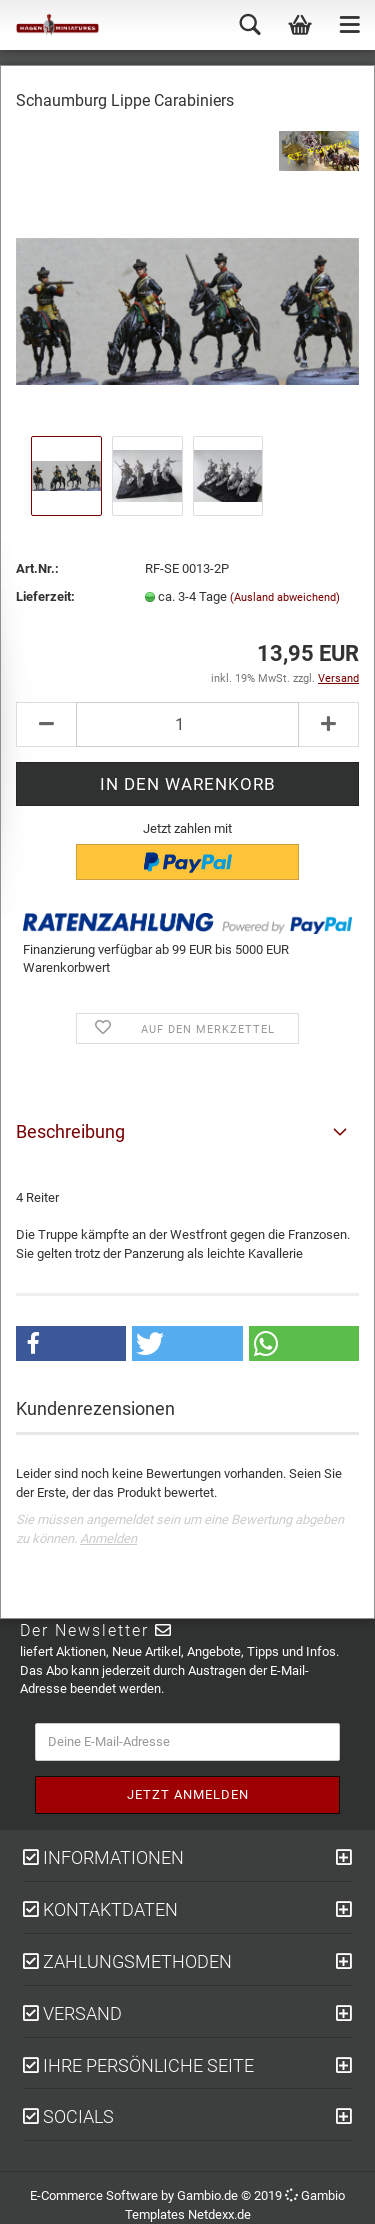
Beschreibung (70, 1131)
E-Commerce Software (94, 2195)
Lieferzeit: (45, 596)
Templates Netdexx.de (188, 2214)
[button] (71, 1343)
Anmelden (108, 1538)
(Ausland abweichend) (285, 597)
